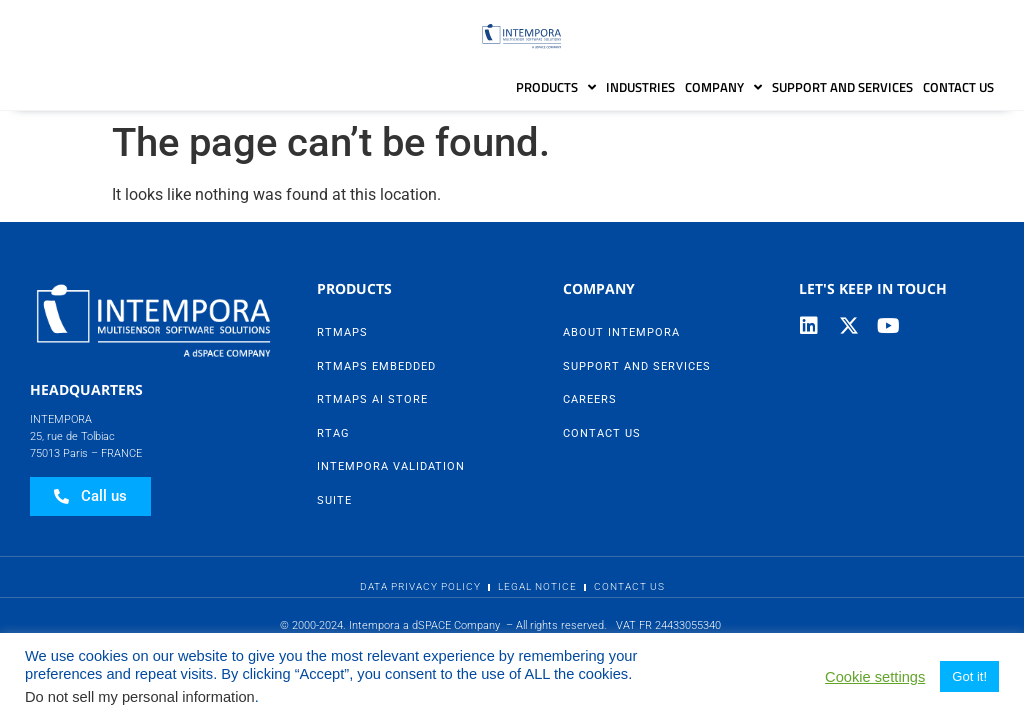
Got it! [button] (969, 676)
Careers (590, 399)
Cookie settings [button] (875, 677)
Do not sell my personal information (140, 697)
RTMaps (342, 332)
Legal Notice (537, 586)
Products (556, 87)
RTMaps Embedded (376, 366)
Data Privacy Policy (420, 586)
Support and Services (842, 87)
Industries (640, 87)
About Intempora (621, 332)
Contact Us (958, 87)
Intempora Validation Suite (391, 483)
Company (723, 87)
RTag (333, 433)
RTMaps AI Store (372, 399)
